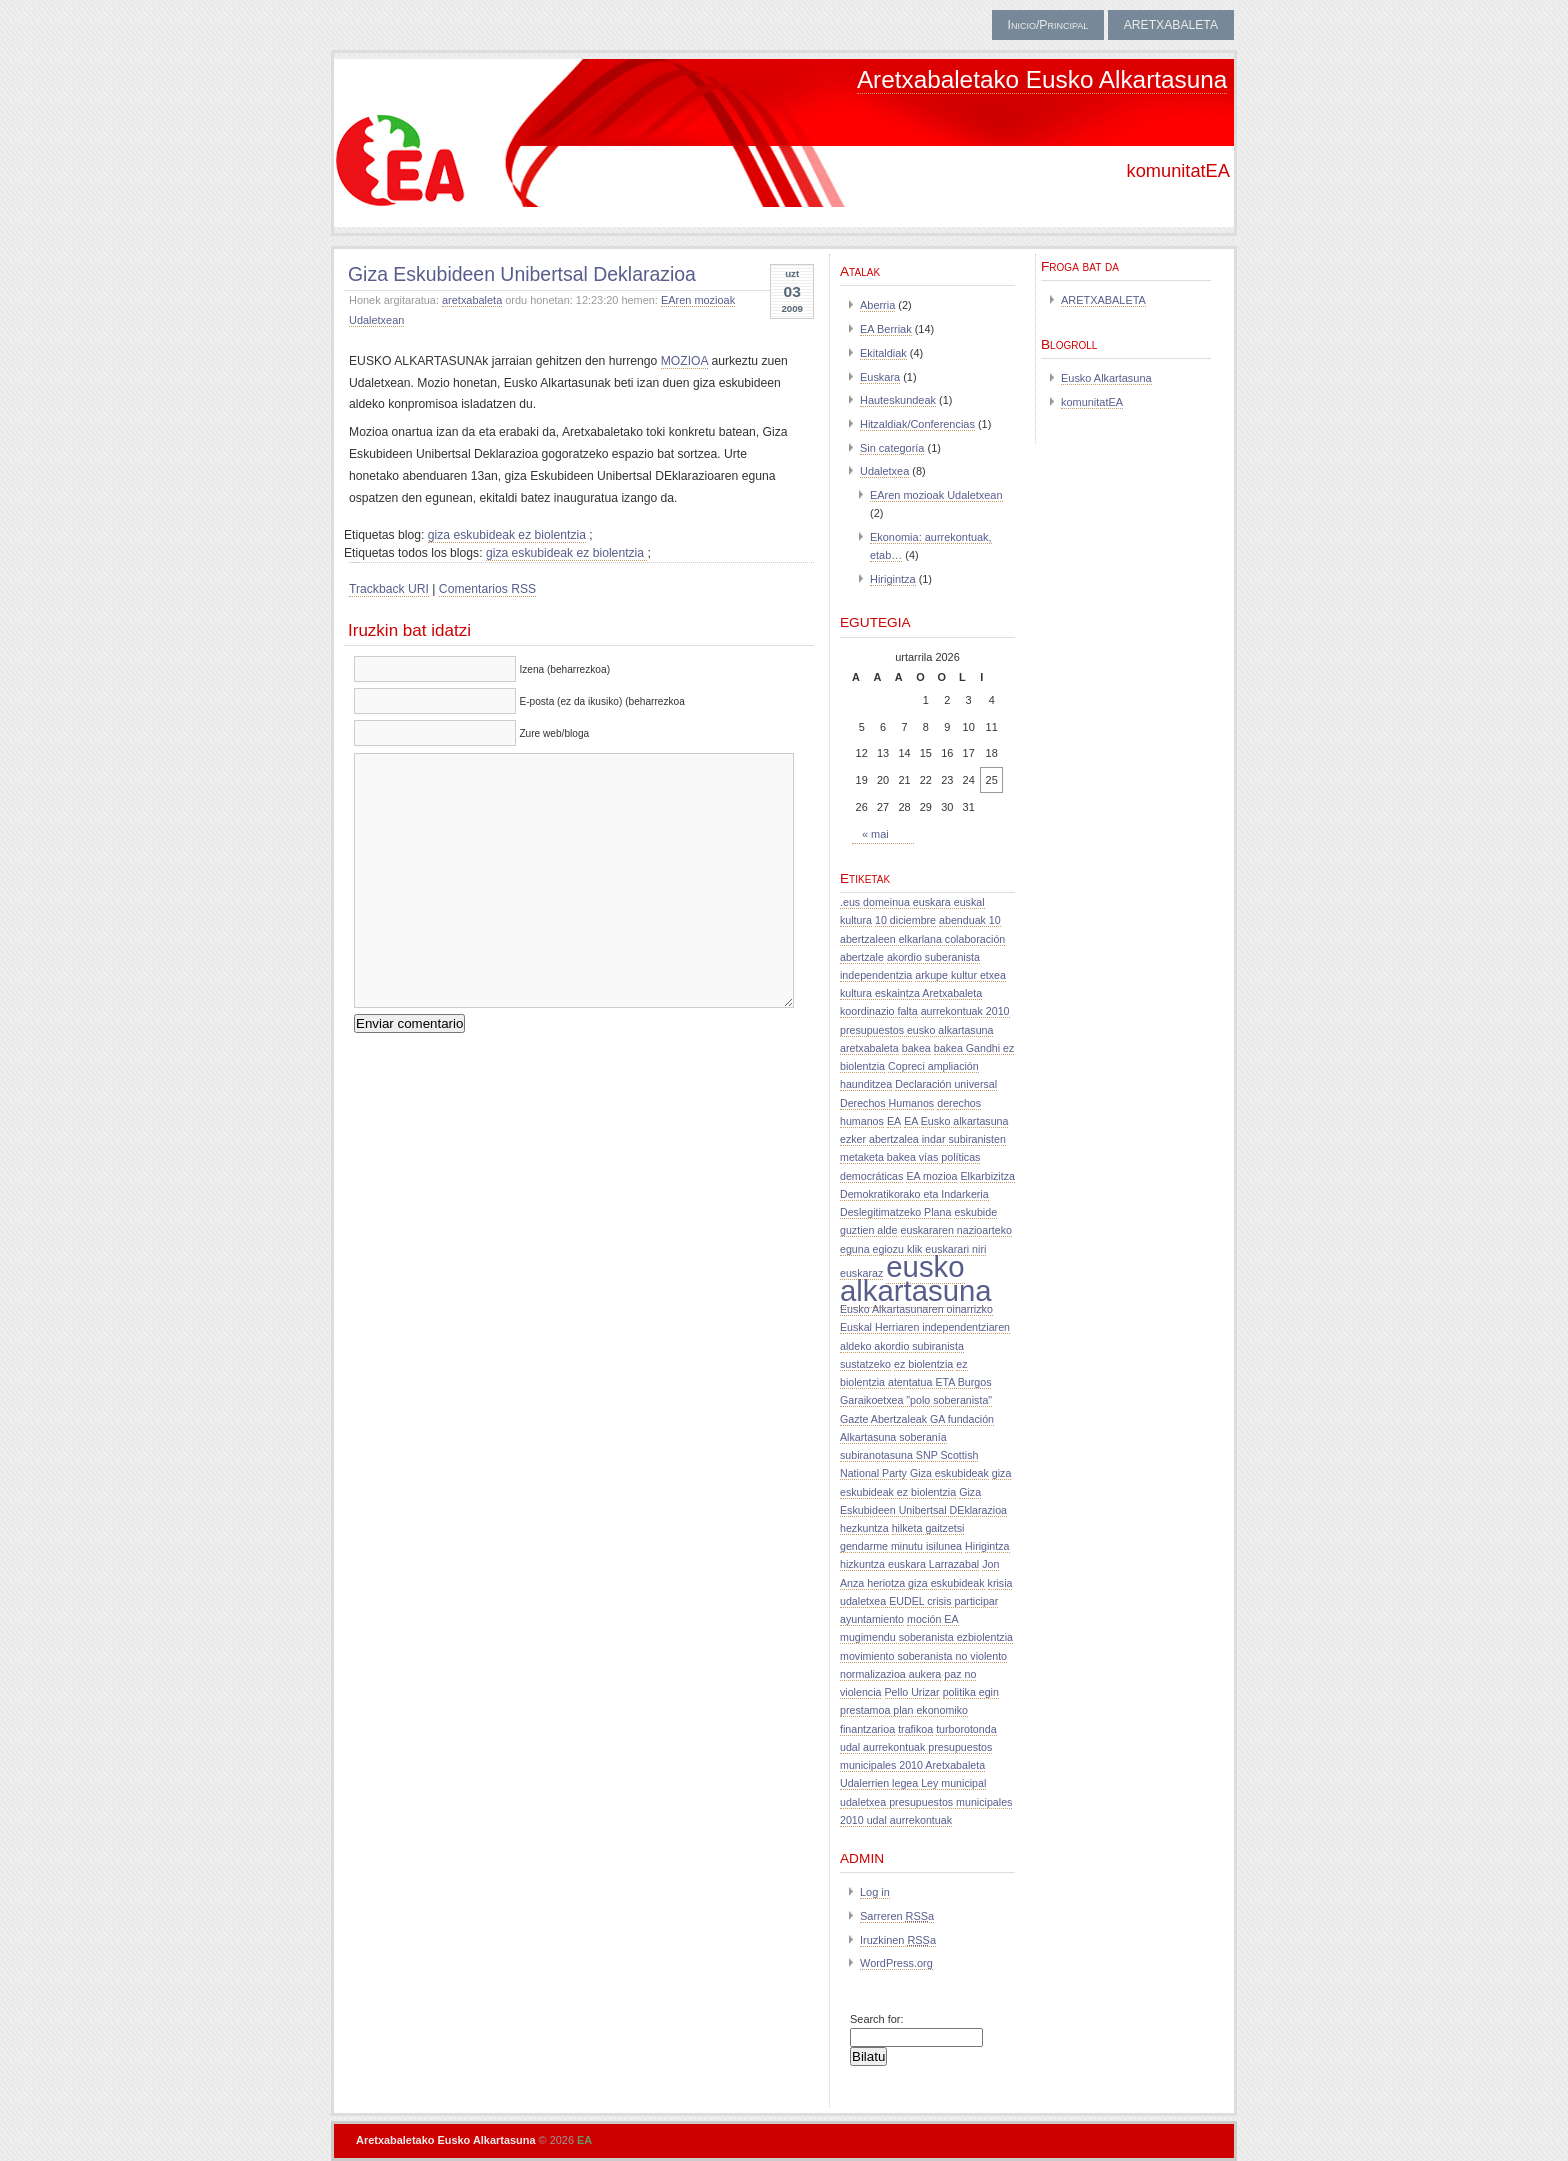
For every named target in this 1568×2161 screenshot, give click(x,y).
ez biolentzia (923, 1364)
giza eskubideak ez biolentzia (507, 535)
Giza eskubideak (949, 1473)
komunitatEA (1092, 402)
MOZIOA (684, 361)
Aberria (877, 305)
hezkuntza (864, 1528)
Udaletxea (884, 471)
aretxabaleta (472, 300)
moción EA (933, 1619)
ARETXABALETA (1171, 25)
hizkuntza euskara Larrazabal (909, 1564)
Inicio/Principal (1048, 25)
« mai (875, 834)
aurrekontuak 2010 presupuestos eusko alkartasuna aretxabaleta (925, 1029)
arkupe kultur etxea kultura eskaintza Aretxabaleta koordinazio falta (923, 993)
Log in (875, 1892)
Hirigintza (893, 579)
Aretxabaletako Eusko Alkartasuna (1042, 79)
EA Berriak (886, 329)
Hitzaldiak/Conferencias (917, 424)
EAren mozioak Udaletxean (936, 495)
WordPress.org (896, 1963)
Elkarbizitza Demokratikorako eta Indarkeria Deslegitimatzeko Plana (927, 1194)
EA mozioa (931, 1176)
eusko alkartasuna (916, 1278)
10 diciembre (905, 920)
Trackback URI (389, 589)
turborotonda (966, 1729)
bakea (916, 1048)
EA (894, 1121)
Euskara (880, 377)
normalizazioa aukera (890, 1674)
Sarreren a (897, 1916)
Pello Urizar (912, 1692)
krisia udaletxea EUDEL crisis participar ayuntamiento (926, 1601)
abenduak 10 (970, 920)
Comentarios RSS (487, 589)
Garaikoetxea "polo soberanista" (916, 1400)
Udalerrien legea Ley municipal (913, 1783)
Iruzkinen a (898, 1940)
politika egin (971, 1692)
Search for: (877, 2019)
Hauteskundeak (898, 400)
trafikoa (915, 1729)
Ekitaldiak (883, 353)
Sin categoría (892, 448)
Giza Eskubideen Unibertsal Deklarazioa (522, 274)
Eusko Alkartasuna (1106, 378)
